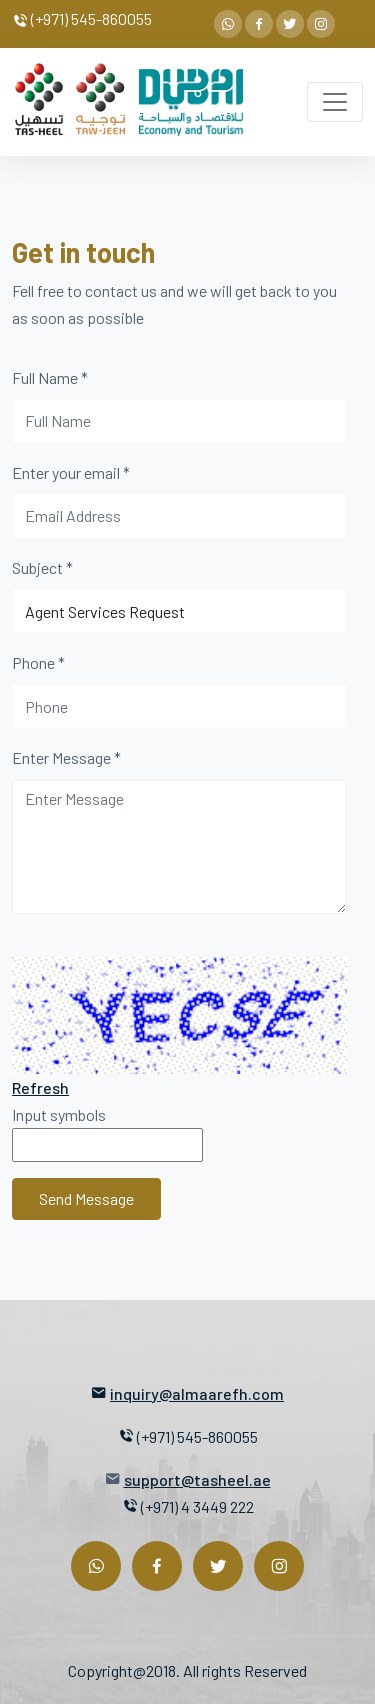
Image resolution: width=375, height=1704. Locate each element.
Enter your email (71, 472)
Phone (38, 662)
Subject (42, 567)
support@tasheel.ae (197, 1479)
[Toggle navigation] (335, 102)
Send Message (86, 1198)
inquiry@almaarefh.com (197, 1393)
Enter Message (66, 757)
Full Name (50, 377)
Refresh (40, 1087)
